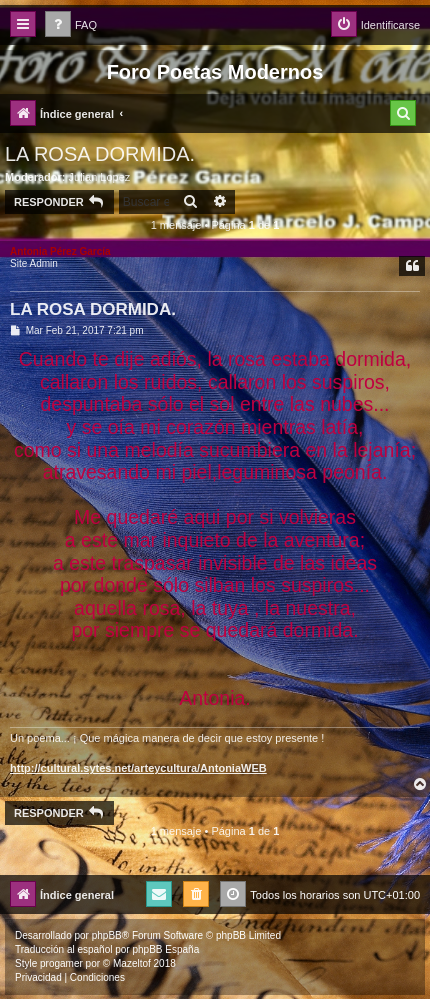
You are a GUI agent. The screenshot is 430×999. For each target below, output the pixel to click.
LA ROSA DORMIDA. (100, 154)
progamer (61, 963)
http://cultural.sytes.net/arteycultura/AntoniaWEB (138, 768)
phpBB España (165, 949)
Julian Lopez (100, 177)
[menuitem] (71, 25)
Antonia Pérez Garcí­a (60, 251)
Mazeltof (132, 963)
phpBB (107, 935)
